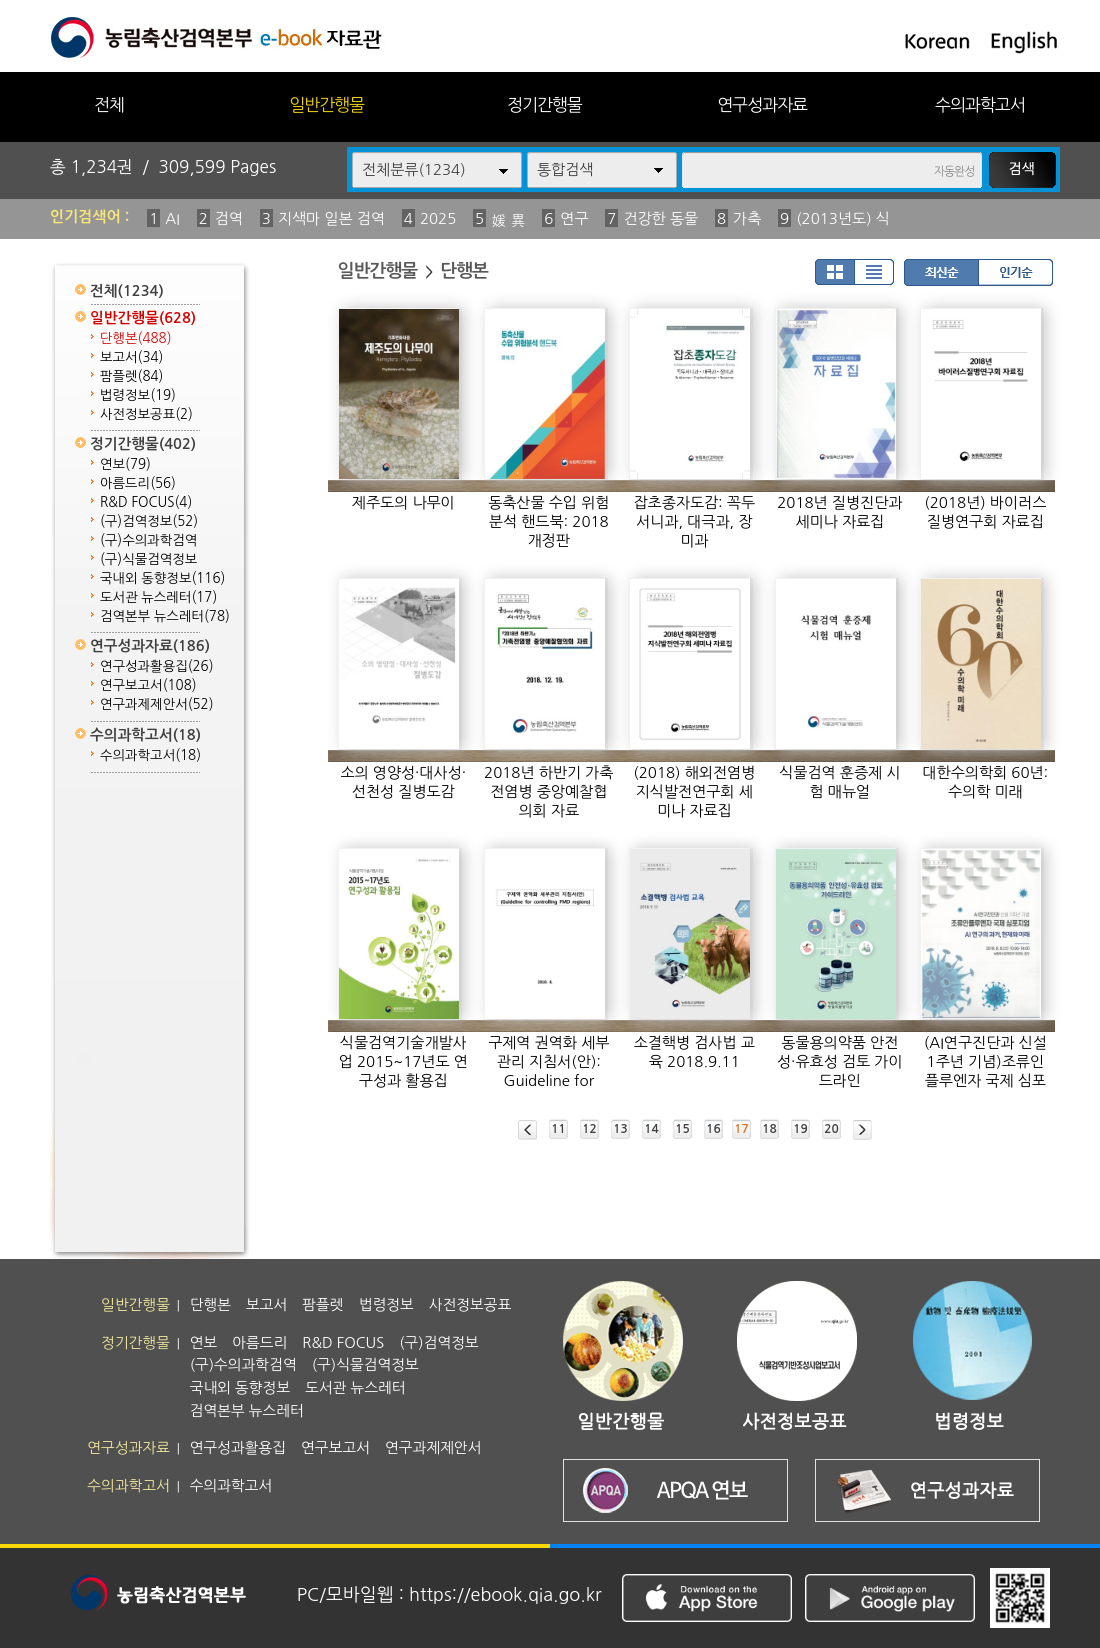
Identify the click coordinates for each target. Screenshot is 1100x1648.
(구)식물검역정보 (148, 559)
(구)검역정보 (149, 521)
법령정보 (138, 395)
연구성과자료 (762, 104)
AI (172, 218)
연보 (125, 464)
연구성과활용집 (157, 666)
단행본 (136, 338)
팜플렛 (131, 376)
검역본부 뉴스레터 (165, 616)
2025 (438, 218)
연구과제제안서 (157, 704)
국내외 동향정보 (162, 578)
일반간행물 (326, 104)
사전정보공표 (146, 414)
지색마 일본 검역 (331, 218)
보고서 (131, 357)
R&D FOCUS (146, 502)
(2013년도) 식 (843, 218)
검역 (229, 218)
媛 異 (508, 220)
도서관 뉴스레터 (158, 597)
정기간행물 (544, 104)
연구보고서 (148, 685)
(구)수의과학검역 (148, 540)
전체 (109, 104)
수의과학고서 (980, 104)
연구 (574, 218)
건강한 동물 (660, 218)
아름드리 (138, 483)
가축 (747, 218)
